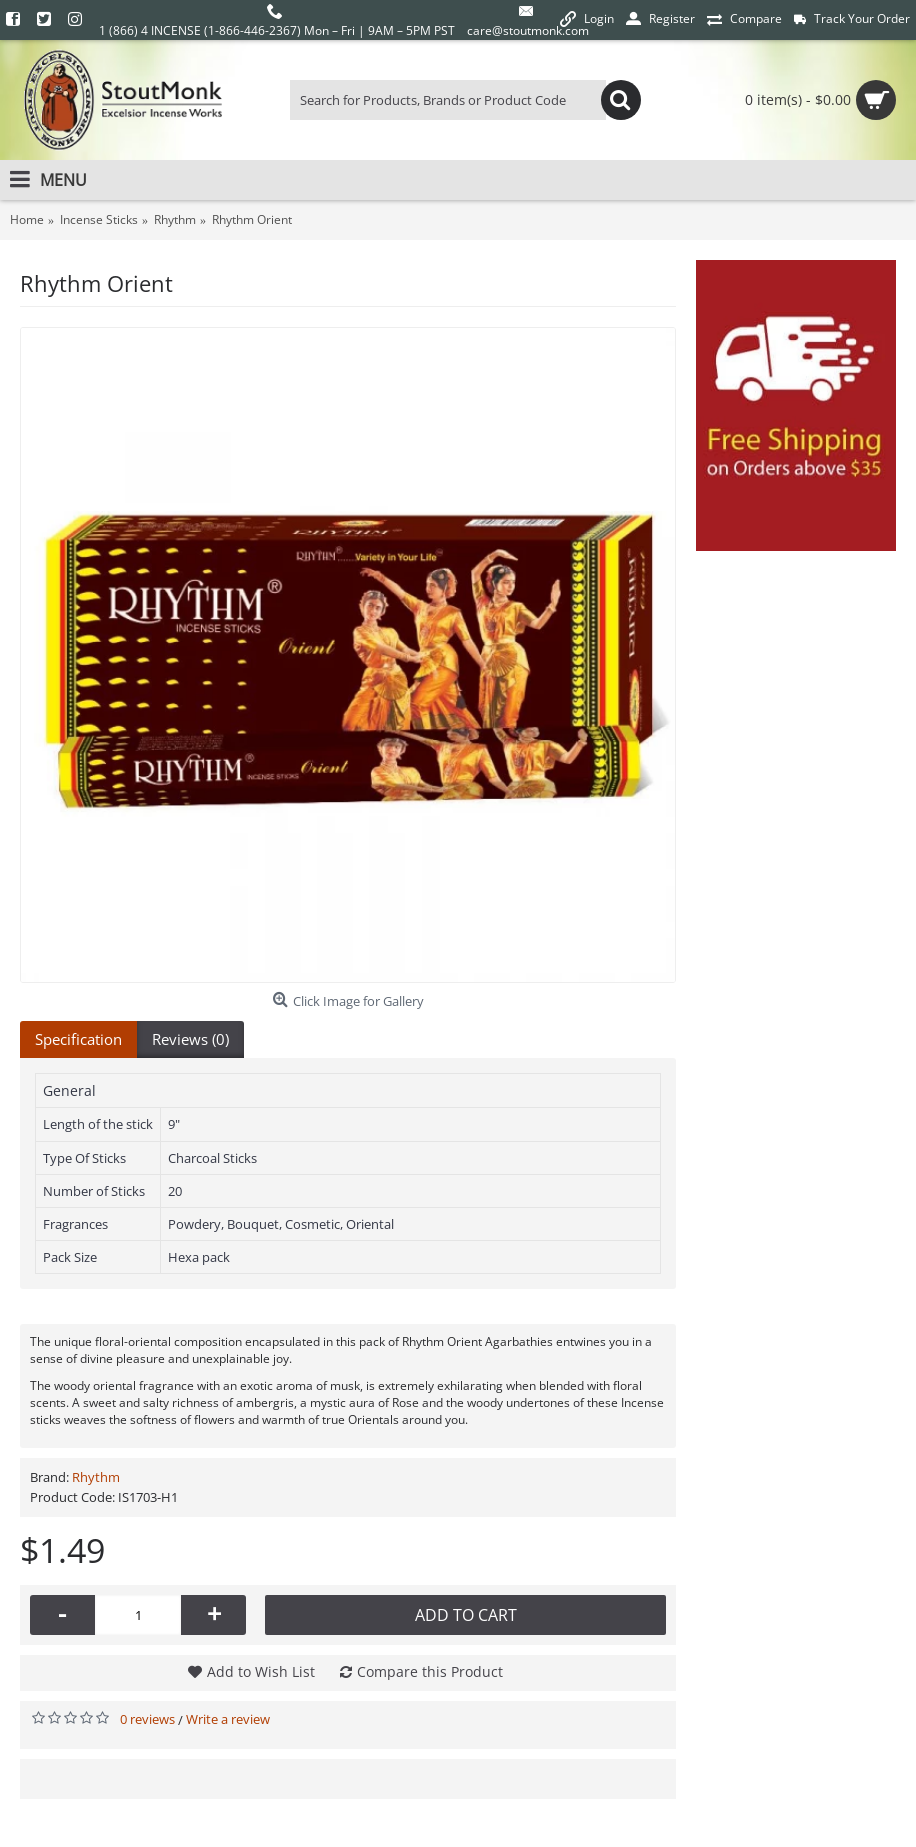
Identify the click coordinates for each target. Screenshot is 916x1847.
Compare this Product (430, 1671)
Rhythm (96, 1477)
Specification (78, 1039)
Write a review (228, 1719)
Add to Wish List (261, 1671)
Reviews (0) (190, 1039)
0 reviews (147, 1719)
